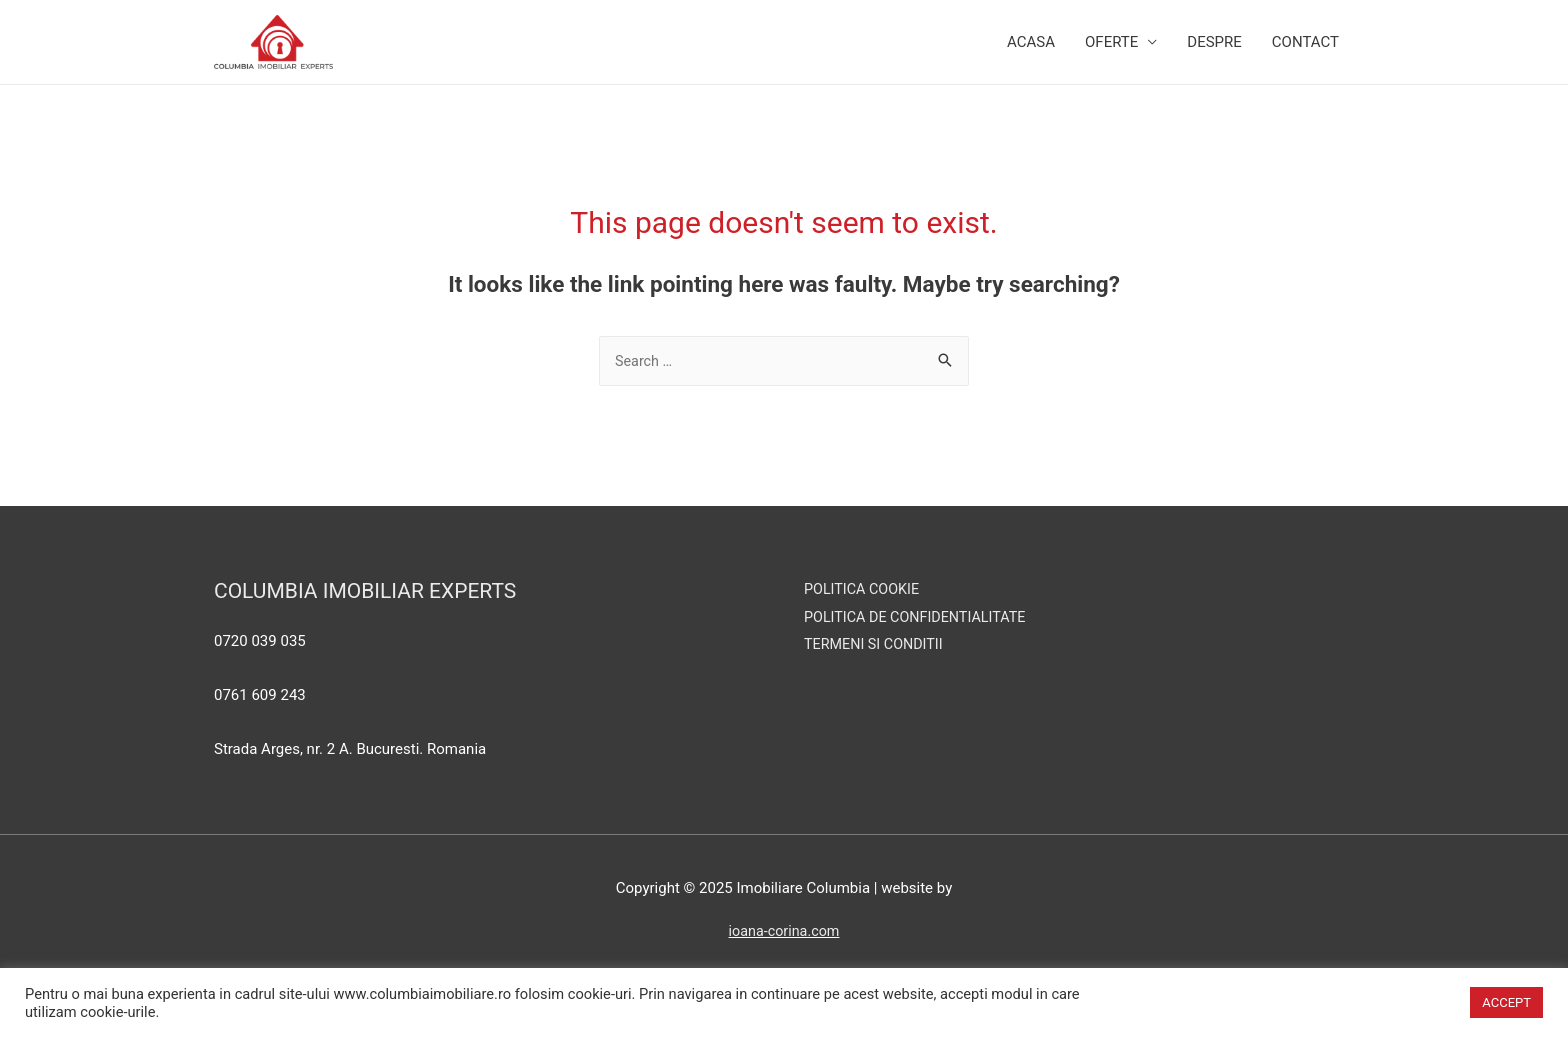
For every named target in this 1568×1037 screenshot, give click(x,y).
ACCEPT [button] (1506, 1002)
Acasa (1031, 54)
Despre (1214, 54)
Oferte (1111, 54)
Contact (1305, 54)
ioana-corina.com (784, 956)
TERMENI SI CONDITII (876, 669)
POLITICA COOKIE (864, 613)
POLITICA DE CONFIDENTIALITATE (920, 641)
